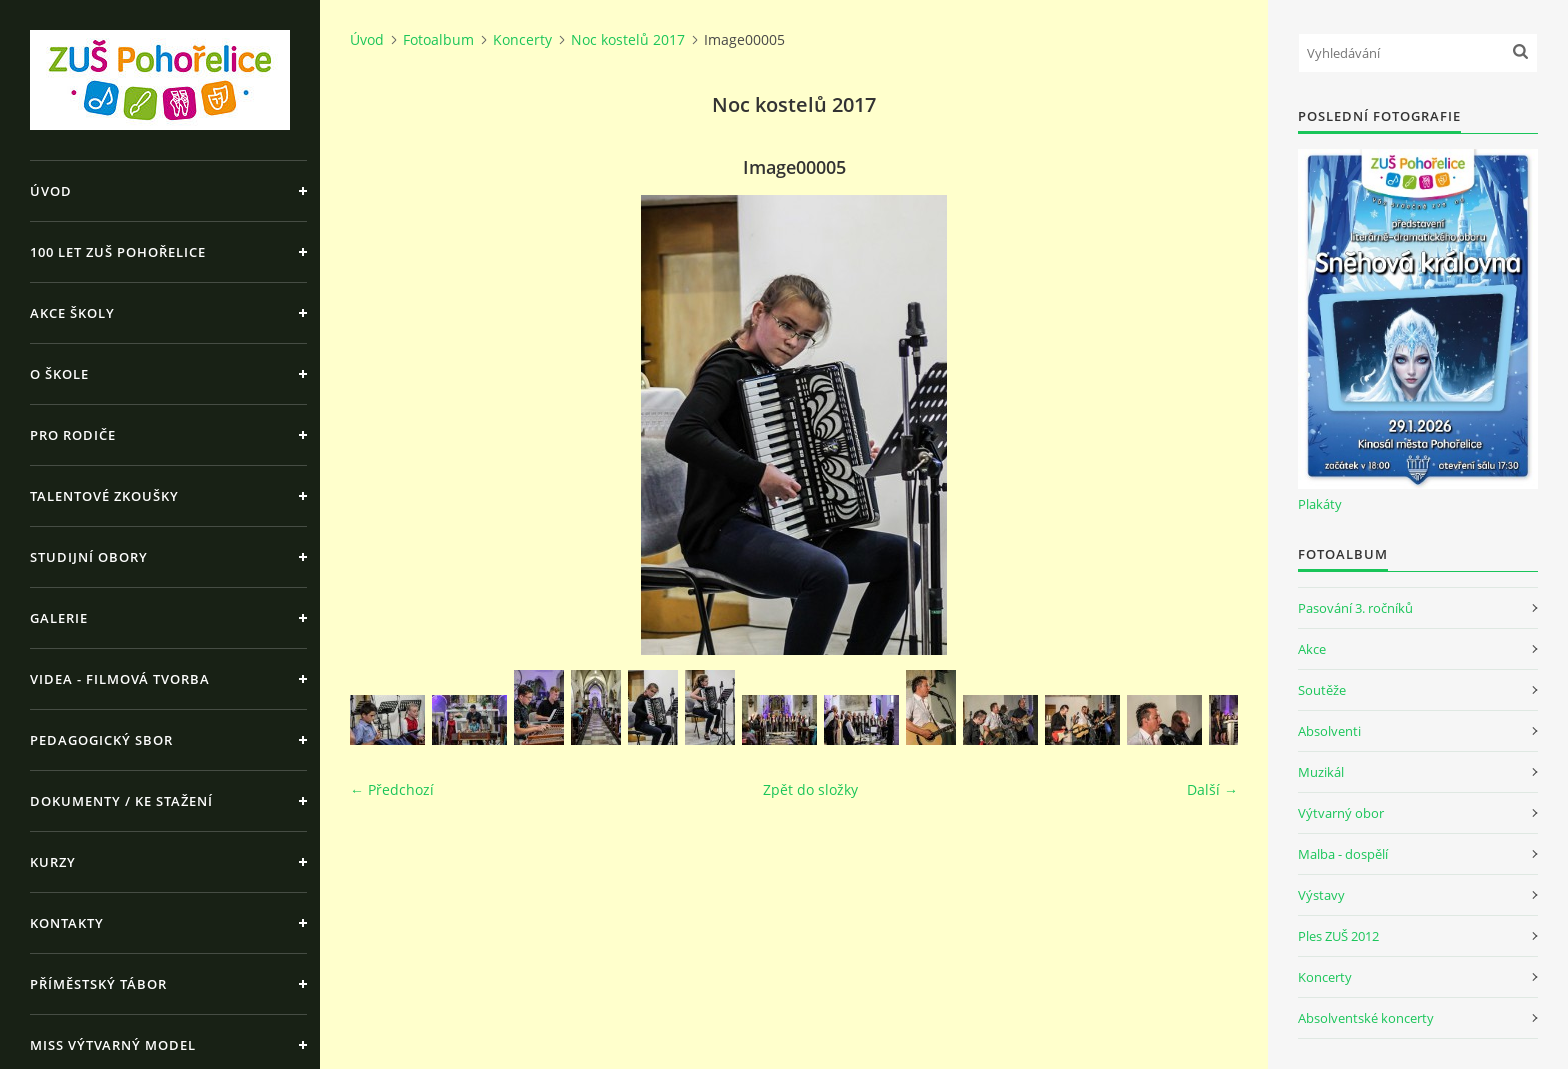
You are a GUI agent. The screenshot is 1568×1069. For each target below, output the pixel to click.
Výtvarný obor (1341, 813)
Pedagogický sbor (101, 740)
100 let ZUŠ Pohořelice (118, 252)
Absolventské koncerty (1366, 1018)
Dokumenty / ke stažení (121, 801)
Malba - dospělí (1343, 854)
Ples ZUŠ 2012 (1338, 936)
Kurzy (53, 862)
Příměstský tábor (98, 984)
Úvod (51, 191)
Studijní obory (89, 557)
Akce (1312, 649)
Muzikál (1321, 772)
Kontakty (67, 923)
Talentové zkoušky (104, 496)
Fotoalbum (438, 39)
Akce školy (72, 313)
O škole (59, 374)
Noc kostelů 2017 (628, 39)
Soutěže (1322, 690)
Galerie (59, 618)
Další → (1212, 789)
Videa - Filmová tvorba (120, 679)
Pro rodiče (73, 435)
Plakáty (1320, 504)
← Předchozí (392, 789)
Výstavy (1321, 895)
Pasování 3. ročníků (1355, 608)
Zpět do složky (810, 789)
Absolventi (1329, 731)
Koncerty (522, 39)
